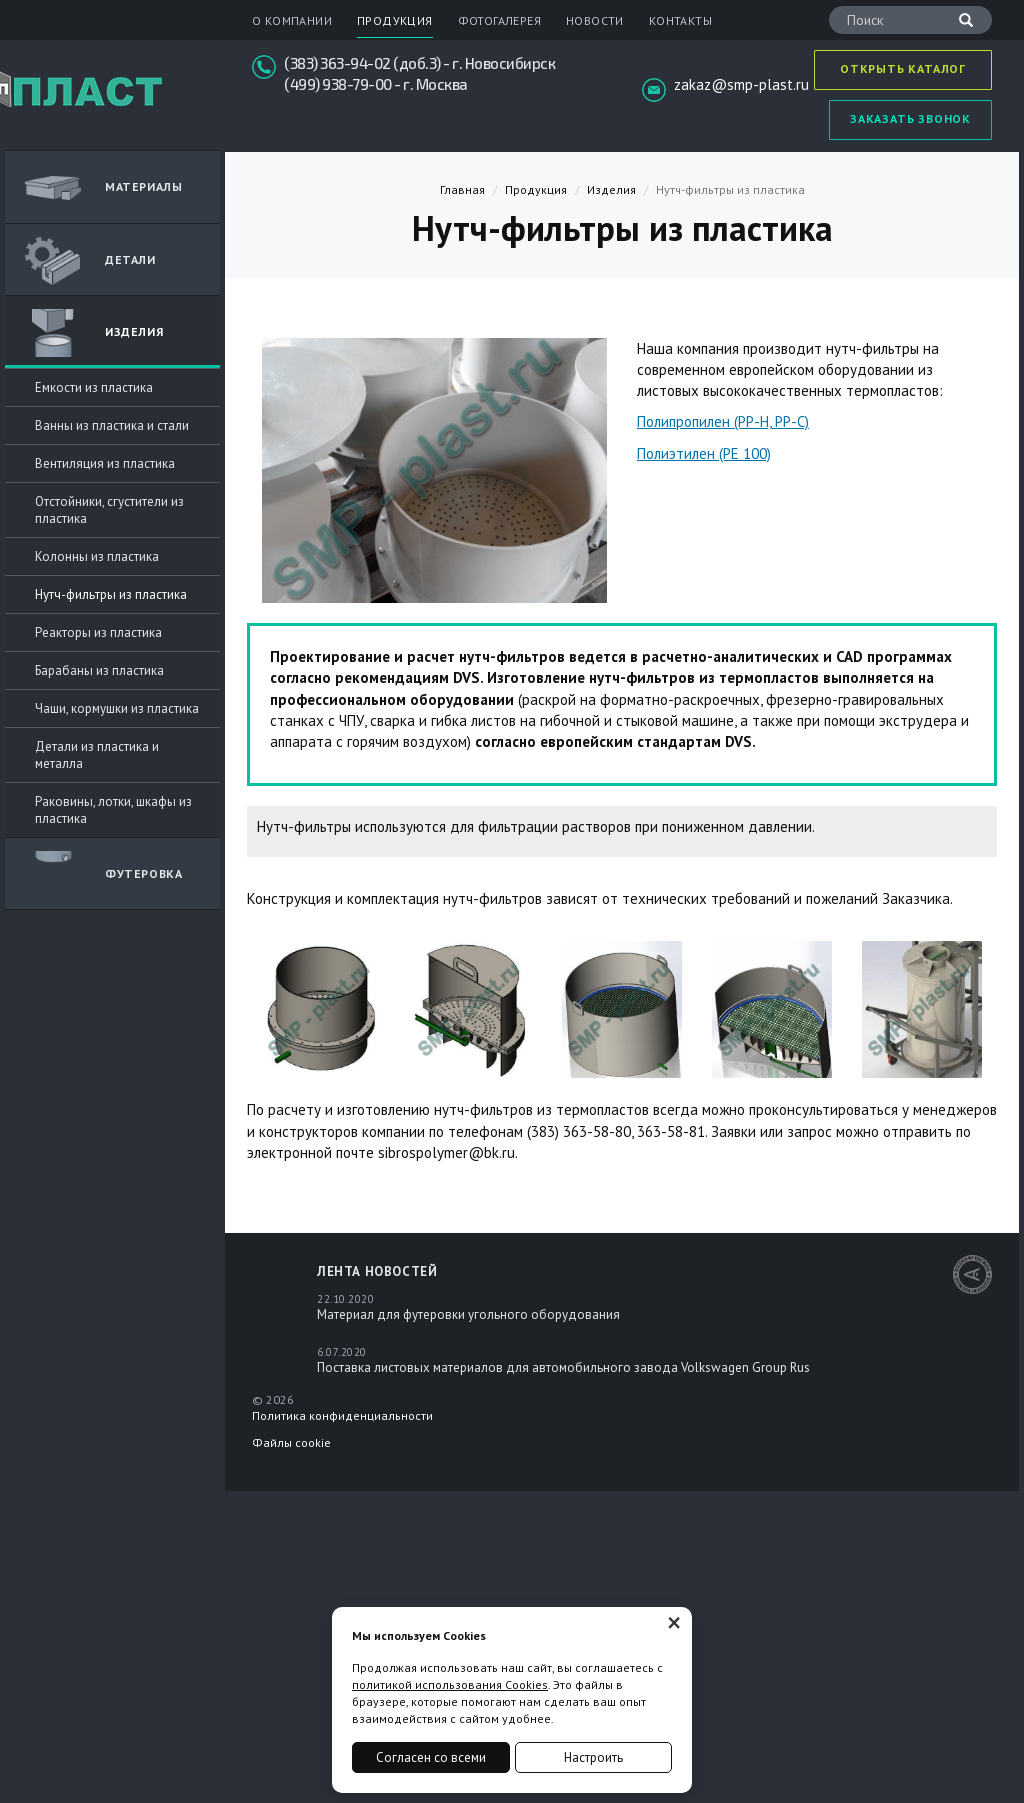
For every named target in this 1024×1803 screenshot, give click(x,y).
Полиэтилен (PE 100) (704, 453)
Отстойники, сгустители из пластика (109, 510)
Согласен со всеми (431, 1757)
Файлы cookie (291, 1442)
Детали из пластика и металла (97, 755)
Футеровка (103, 875)
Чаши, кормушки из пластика (117, 708)
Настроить (593, 1757)
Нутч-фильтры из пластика (111, 594)
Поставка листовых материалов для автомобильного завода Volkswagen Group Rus (563, 1367)
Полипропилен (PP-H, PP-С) (723, 421)
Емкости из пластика (94, 387)
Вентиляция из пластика (105, 463)
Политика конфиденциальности (342, 1415)
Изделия (94, 333)
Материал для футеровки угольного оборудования (468, 1314)
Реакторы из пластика (98, 632)
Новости (595, 20)
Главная (462, 189)
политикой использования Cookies (450, 1684)
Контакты (680, 20)
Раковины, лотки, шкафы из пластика (113, 810)
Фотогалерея (499, 20)
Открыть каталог (903, 68)
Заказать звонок (910, 118)
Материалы (103, 188)
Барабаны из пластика (99, 670)
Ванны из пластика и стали (112, 425)
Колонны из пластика (97, 556)
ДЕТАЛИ (90, 261)
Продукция (395, 20)
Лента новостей (377, 1271)
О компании (292, 20)
